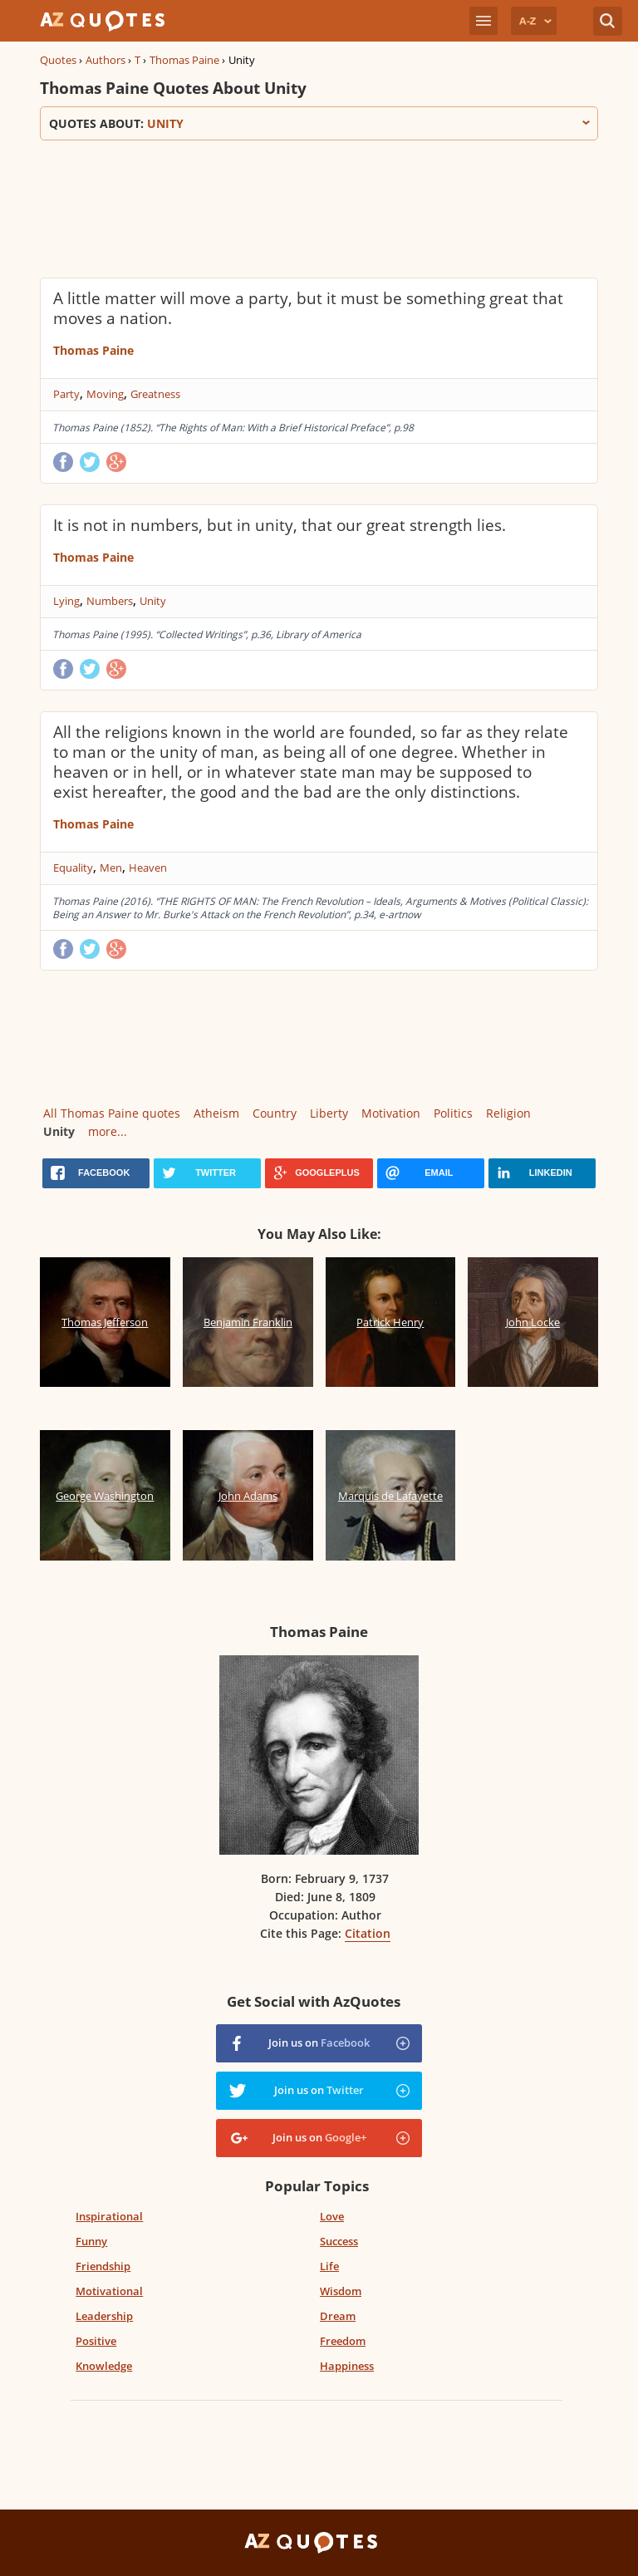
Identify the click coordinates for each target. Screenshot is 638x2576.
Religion (508, 1113)
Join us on (319, 2042)
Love (332, 2216)
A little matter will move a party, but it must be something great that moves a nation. (308, 308)
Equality (73, 867)
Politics (453, 1113)
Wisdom (340, 2290)
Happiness (347, 2365)
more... (107, 1131)
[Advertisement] (319, 207)
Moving (105, 393)
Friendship (103, 2266)
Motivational (109, 2290)
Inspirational (109, 2216)
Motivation (390, 1113)
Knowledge (104, 2365)
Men (111, 867)
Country (275, 1113)
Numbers (109, 600)
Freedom (343, 2340)
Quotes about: (319, 123)
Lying (66, 600)
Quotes (58, 59)
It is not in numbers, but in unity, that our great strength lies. (279, 525)
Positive (96, 2340)
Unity (153, 600)
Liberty (329, 1113)
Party (66, 393)
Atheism (216, 1113)
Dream (338, 2315)
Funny (91, 2241)
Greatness (155, 393)
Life (329, 2266)
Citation (367, 1933)
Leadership (104, 2315)
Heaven (148, 867)
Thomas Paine (184, 59)
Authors (105, 59)
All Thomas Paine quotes (111, 1113)
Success (339, 2241)
